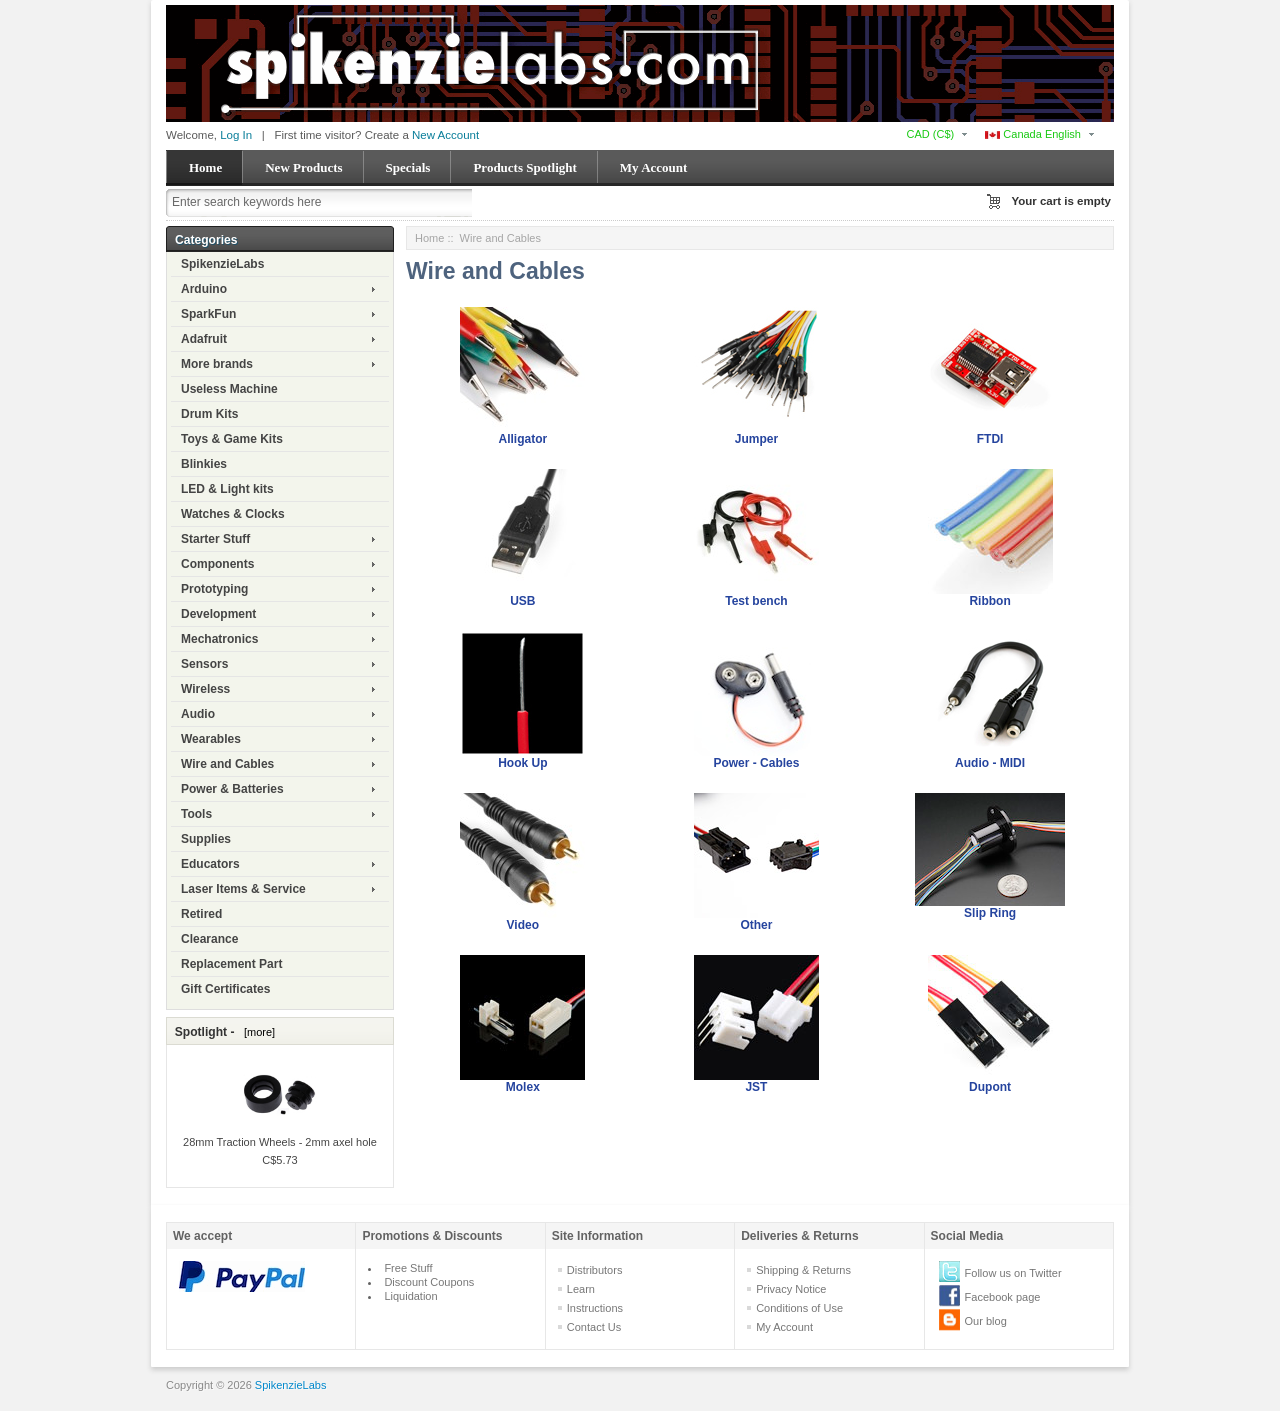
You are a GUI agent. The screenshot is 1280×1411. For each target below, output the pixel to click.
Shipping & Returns (803, 1270)
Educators (210, 864)
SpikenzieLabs (222, 264)
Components (217, 564)
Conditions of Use (799, 1308)
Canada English (1033, 134)
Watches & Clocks (233, 514)
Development (218, 614)
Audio (198, 714)
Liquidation (410, 1296)
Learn (581, 1289)
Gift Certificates (225, 989)
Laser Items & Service (243, 889)
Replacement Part (231, 964)
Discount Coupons (429, 1282)
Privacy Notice (791, 1289)
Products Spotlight (524, 167)
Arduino (204, 289)
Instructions (595, 1308)
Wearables (211, 739)
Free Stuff (408, 1268)
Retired (201, 914)
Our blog (986, 1321)
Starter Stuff (215, 539)
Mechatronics (219, 639)
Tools (196, 814)
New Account (445, 135)
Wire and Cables (227, 764)
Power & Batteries (232, 789)
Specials (408, 167)
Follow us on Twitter (1013, 1273)
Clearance (209, 939)
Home (205, 167)
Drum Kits (209, 414)
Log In (236, 135)
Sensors (204, 664)
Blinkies (204, 464)
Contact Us (594, 1327)
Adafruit (204, 339)
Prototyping (214, 589)
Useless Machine (229, 389)
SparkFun (208, 314)
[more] (256, 1032)
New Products (303, 167)
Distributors (595, 1270)
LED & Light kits (227, 489)
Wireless (205, 689)
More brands (217, 364)
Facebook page (1003, 1297)
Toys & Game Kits (232, 439)
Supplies (206, 839)
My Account (654, 167)
